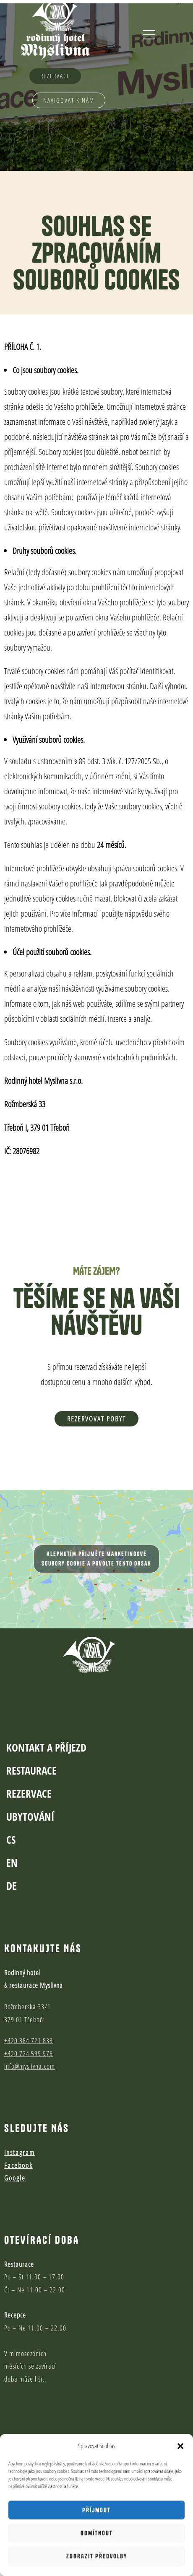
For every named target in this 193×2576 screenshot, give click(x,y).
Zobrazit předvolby (96, 2556)
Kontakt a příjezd (46, 1705)
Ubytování (30, 1774)
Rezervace (29, 1751)
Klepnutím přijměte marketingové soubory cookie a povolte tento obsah (96, 1558)
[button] (180, 2446)
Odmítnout (97, 2533)
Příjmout (96, 2510)
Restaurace (31, 1728)
